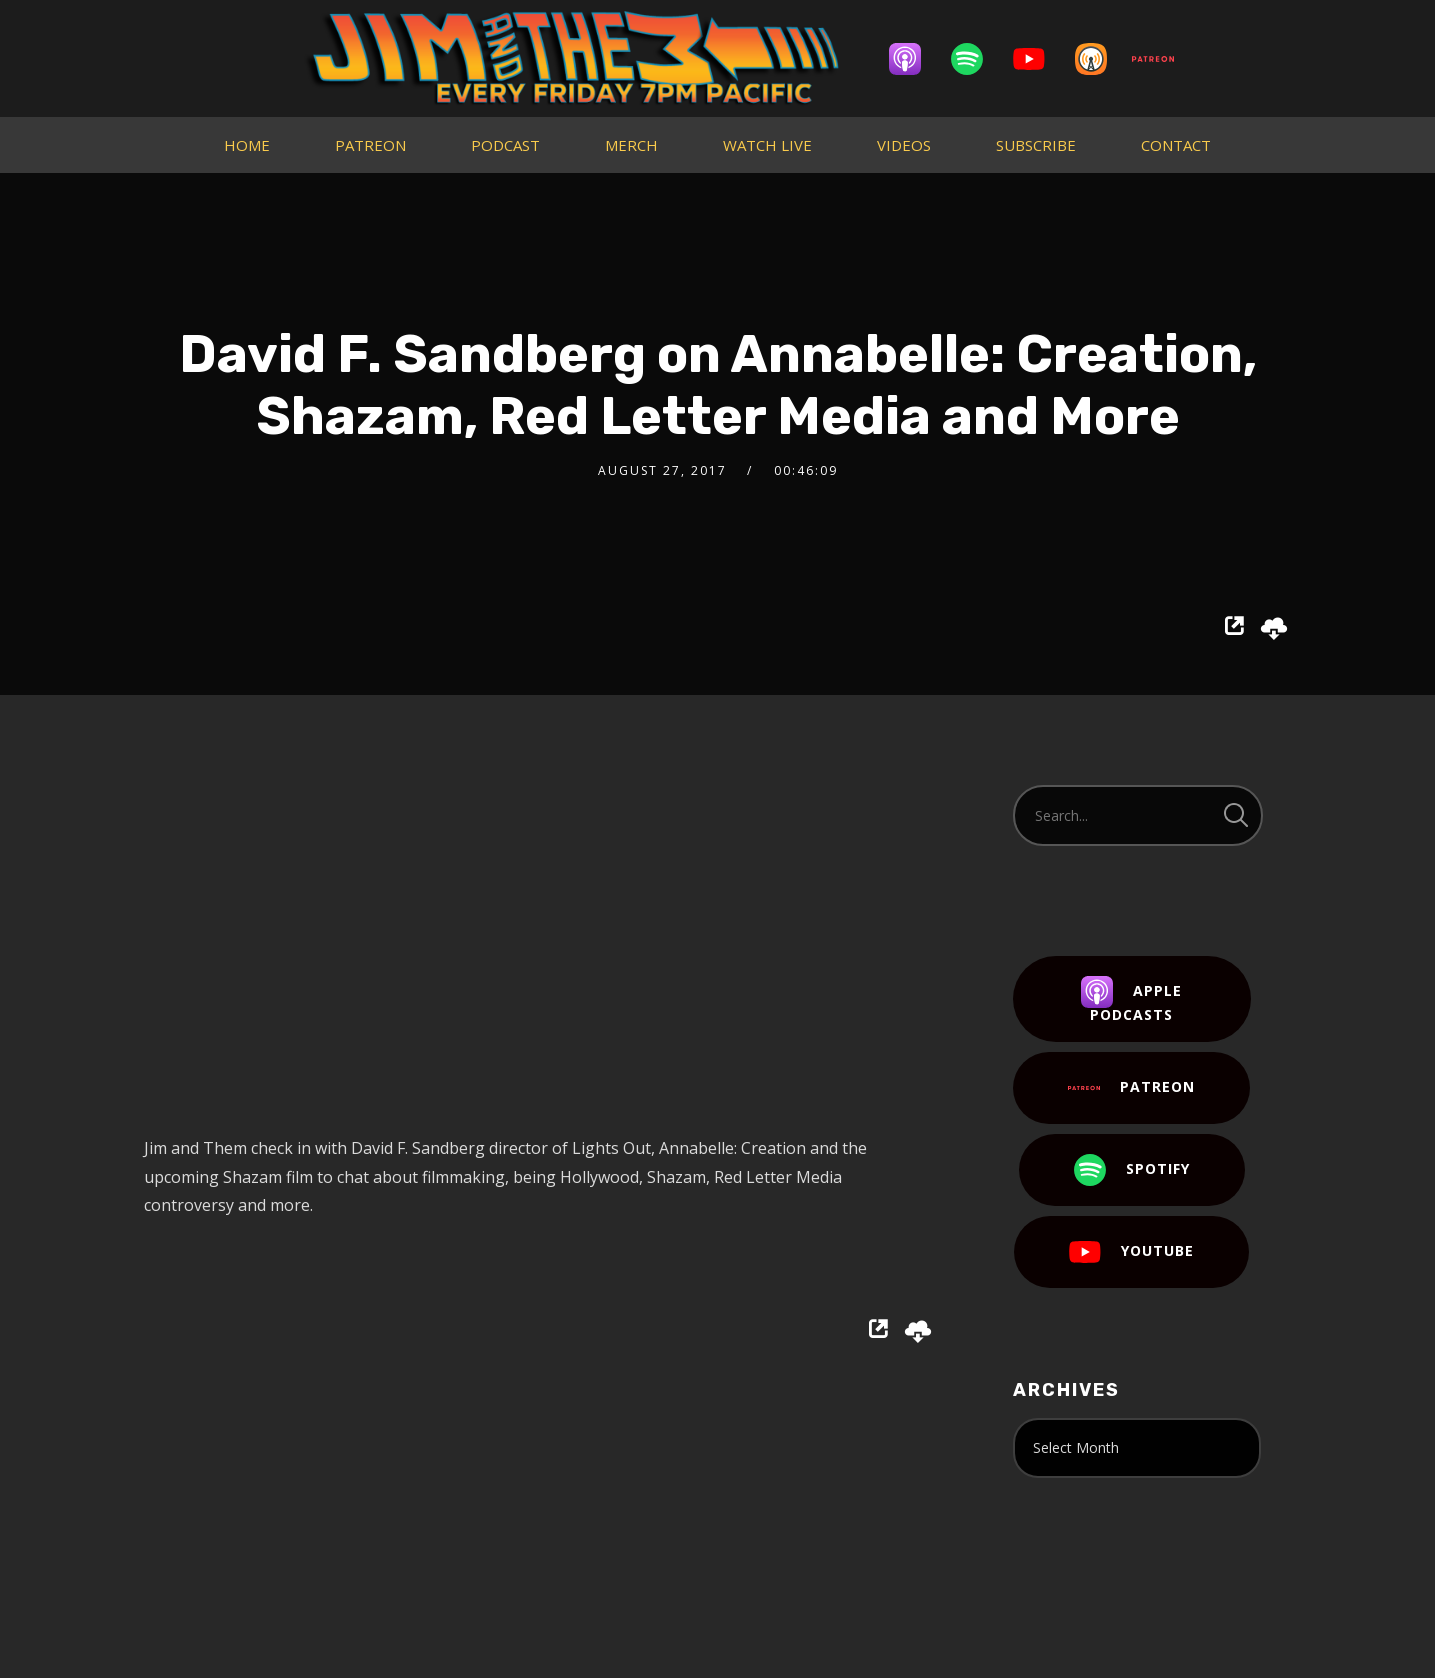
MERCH (631, 145)
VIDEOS (904, 145)
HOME (247, 145)
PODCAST (505, 145)
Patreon (1131, 1088)
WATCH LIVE (767, 145)
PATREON (370, 145)
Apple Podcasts (1131, 1000)
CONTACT (1176, 145)
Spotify (1132, 1170)
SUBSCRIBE (1036, 145)
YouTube (1131, 1252)
